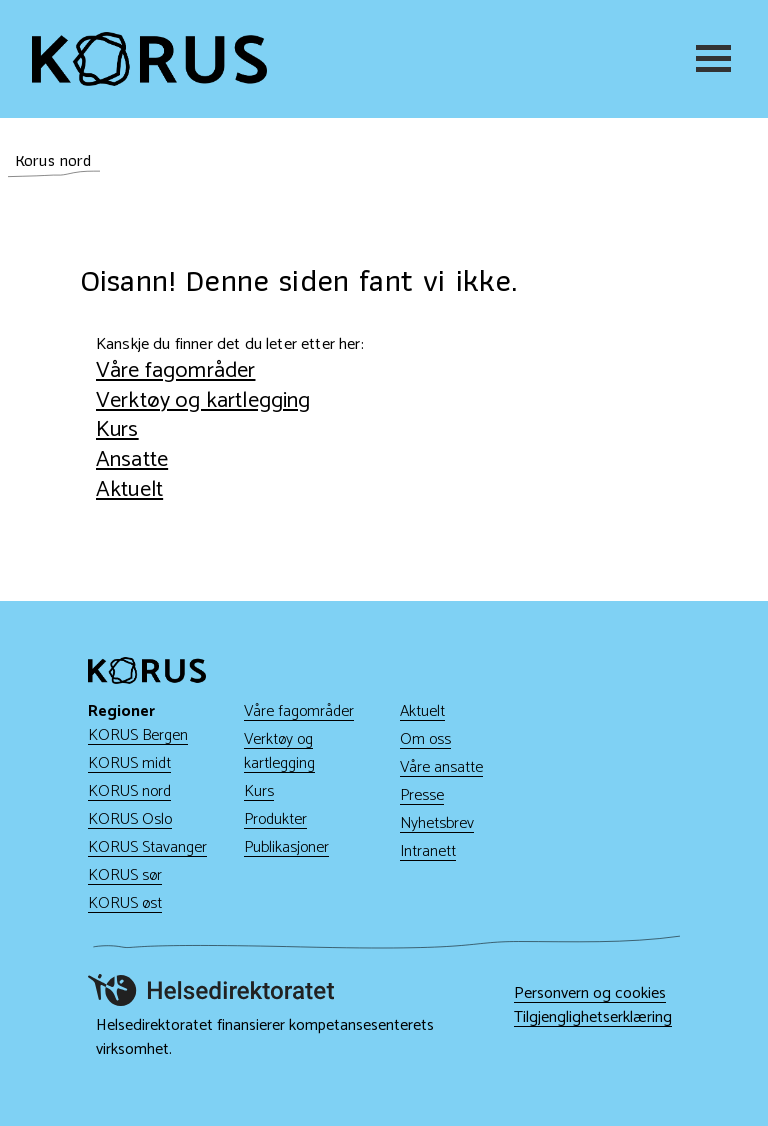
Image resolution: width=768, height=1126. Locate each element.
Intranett (428, 851)
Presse (422, 795)
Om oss (425, 739)
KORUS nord (129, 791)
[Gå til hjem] (149, 59)
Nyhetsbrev (437, 823)
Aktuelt (129, 489)
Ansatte (132, 459)
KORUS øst (125, 903)
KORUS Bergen (138, 735)
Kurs (117, 429)
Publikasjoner (286, 847)
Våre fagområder (175, 370)
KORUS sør (125, 875)
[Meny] (716, 58)
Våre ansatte (441, 767)
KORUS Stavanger (147, 847)
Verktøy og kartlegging (203, 400)
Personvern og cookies (590, 994)
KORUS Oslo (130, 819)
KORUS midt (129, 763)
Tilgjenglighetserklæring (593, 1018)
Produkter (275, 819)
